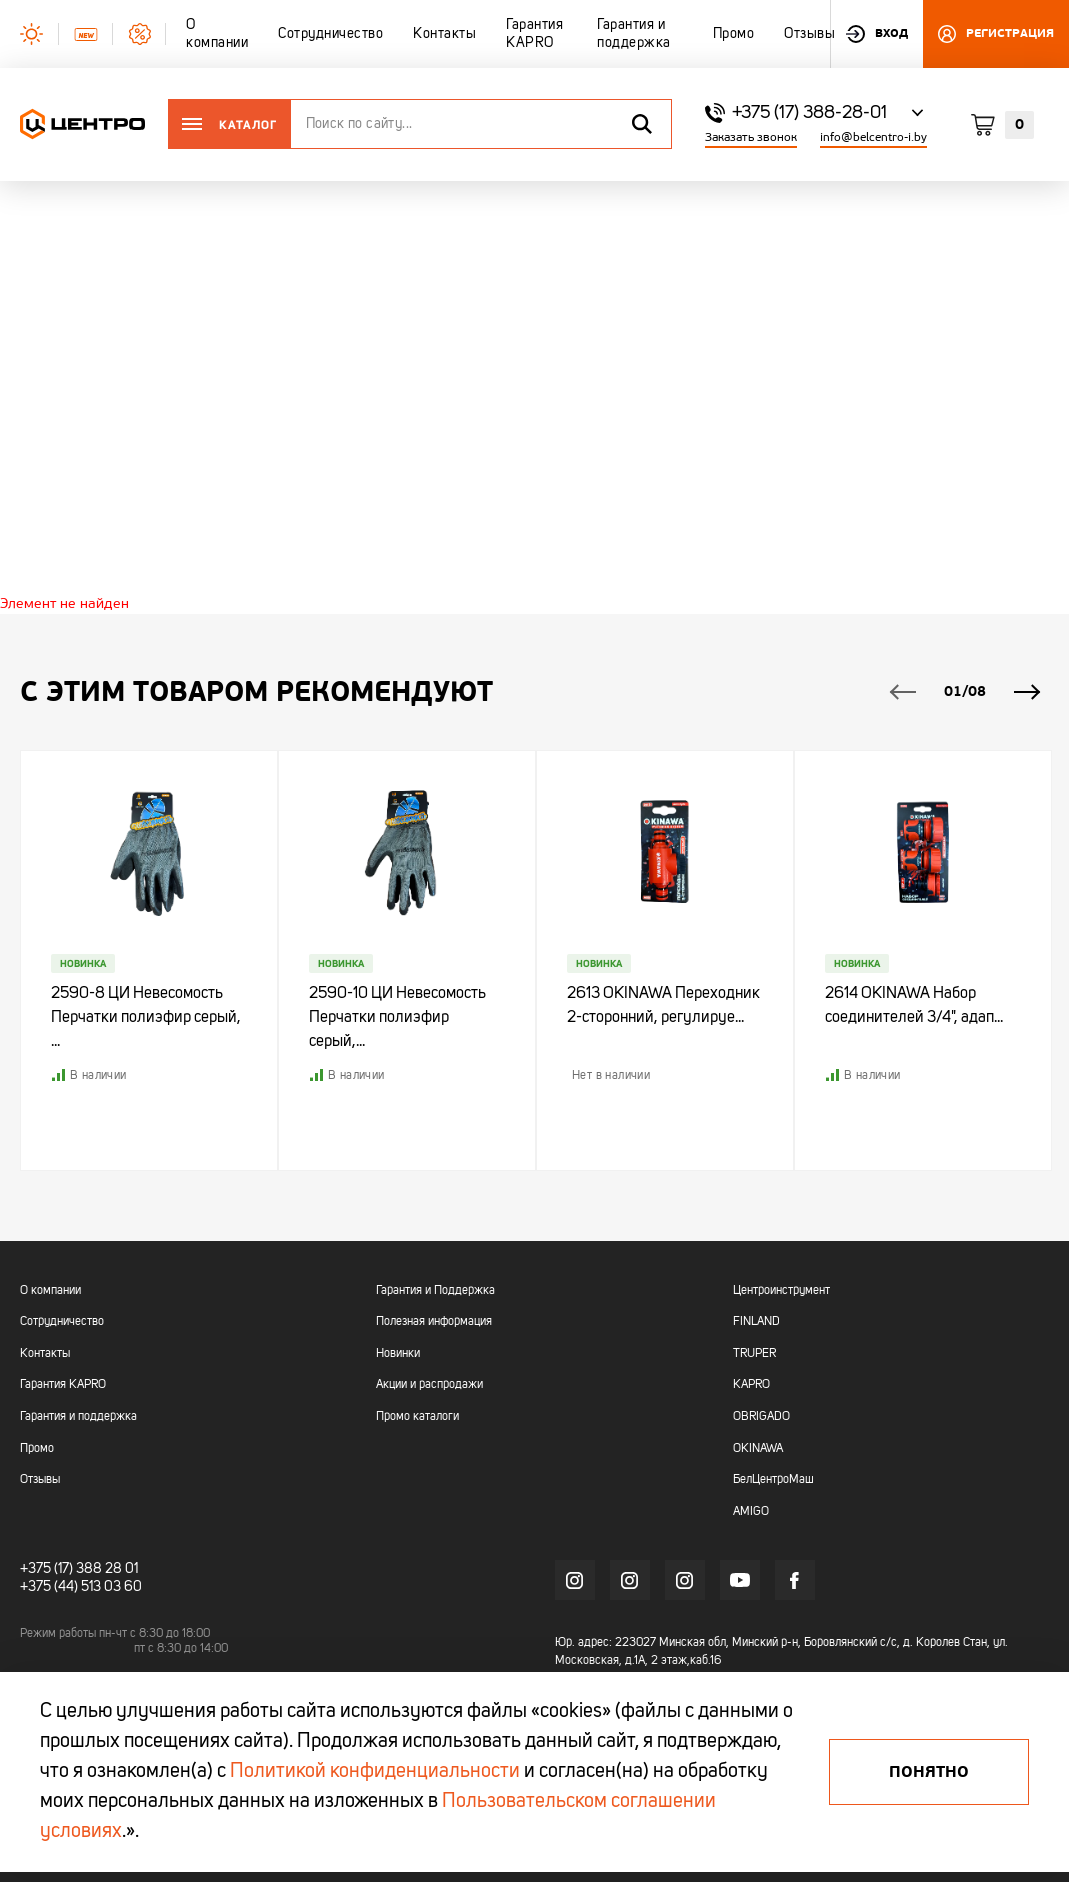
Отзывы (40, 1480)
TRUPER (754, 1354)
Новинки (398, 1354)
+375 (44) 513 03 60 (81, 1587)
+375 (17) (46, 1569)
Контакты (45, 1354)
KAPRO (751, 1385)
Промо (37, 1449)
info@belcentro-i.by (873, 137)
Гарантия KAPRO (63, 1385)
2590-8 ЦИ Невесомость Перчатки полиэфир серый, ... (146, 1018)
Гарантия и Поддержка (435, 1291)
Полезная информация (434, 1322)
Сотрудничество (62, 1322)
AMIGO (751, 1512)
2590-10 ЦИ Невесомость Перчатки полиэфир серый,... (397, 1018)
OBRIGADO (761, 1417)
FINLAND (756, 1322)
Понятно (929, 1772)
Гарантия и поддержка (78, 1417)
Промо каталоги (417, 1417)
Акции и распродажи (429, 1385)
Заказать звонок (751, 137)
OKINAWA (758, 1449)
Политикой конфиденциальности (375, 1772)
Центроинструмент (781, 1291)
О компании (50, 1291)
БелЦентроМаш (773, 1480)
